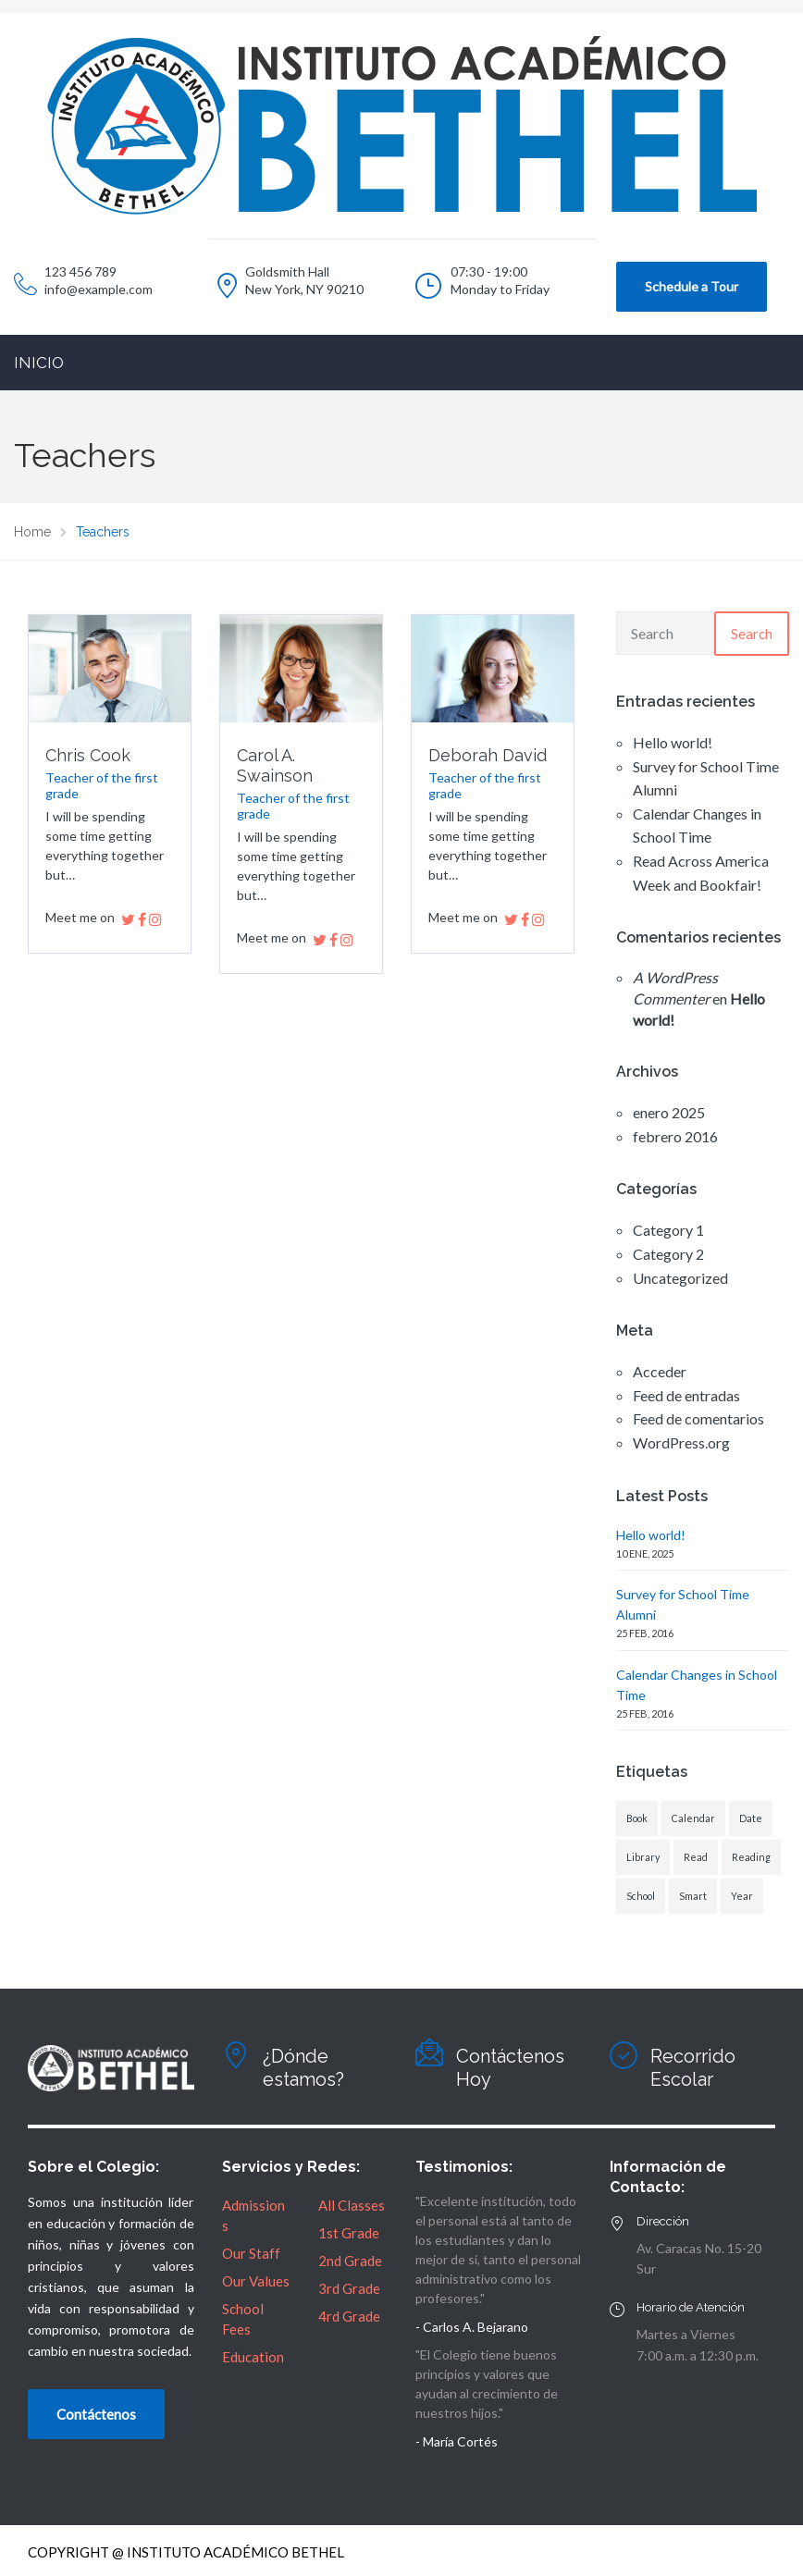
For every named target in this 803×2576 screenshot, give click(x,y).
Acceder (659, 1371)
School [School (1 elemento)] (640, 1896)
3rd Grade (349, 2288)
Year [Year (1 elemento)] (742, 1896)
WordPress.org (681, 1442)
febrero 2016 (675, 1136)
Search (751, 633)
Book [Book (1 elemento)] (637, 1818)
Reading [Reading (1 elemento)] (751, 1857)
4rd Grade (349, 2316)
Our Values (256, 2281)
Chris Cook (87, 755)
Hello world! (672, 742)
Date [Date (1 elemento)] (750, 1818)
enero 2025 (669, 1112)
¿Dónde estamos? (303, 2067)
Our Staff (251, 2253)
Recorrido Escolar (692, 2067)
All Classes (351, 2205)
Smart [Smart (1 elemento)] (693, 1896)
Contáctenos (96, 2414)
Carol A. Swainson (275, 765)
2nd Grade (350, 2260)
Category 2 (668, 1254)
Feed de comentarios (698, 1418)
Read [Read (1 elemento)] (696, 1857)
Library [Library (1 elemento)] (643, 1857)
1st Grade (348, 2233)
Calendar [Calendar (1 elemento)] (693, 1818)
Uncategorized (680, 1278)
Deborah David (487, 755)
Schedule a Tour (691, 286)
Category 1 (668, 1230)
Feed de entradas (686, 1395)
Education (253, 2356)
